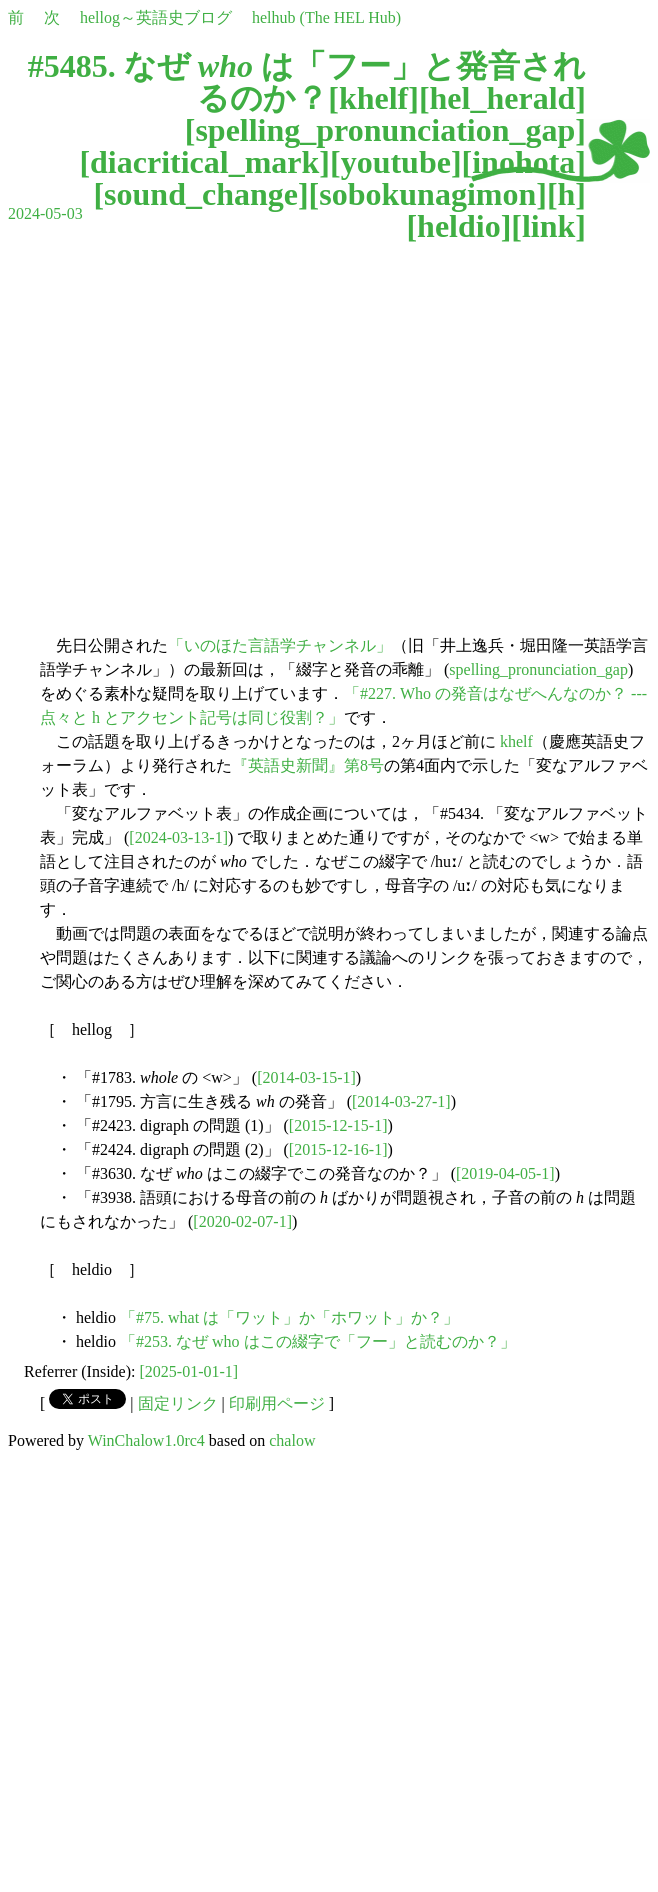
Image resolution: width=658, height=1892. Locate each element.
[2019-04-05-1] (505, 1173)
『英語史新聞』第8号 (308, 765)
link (548, 226)
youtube (396, 162)
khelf (373, 98)
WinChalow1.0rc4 (146, 1440)
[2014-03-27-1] (401, 1101)
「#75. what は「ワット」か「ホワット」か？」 (289, 1317)
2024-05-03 (45, 213)
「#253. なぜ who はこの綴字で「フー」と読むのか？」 (318, 1341)
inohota (523, 162)
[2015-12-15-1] (338, 1125)
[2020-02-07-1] (242, 1221)
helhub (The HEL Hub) (326, 17)
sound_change (201, 194)
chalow (292, 1440)
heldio (459, 226)
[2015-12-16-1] (338, 1149)
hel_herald (503, 98)
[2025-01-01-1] (189, 1371)
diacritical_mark (204, 162)
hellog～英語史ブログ (156, 17)
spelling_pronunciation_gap (385, 130)
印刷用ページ (277, 1403)
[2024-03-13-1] (178, 837)
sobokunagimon (427, 194)
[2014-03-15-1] (306, 1077)
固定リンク (178, 1403)
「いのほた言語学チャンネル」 (280, 645)
